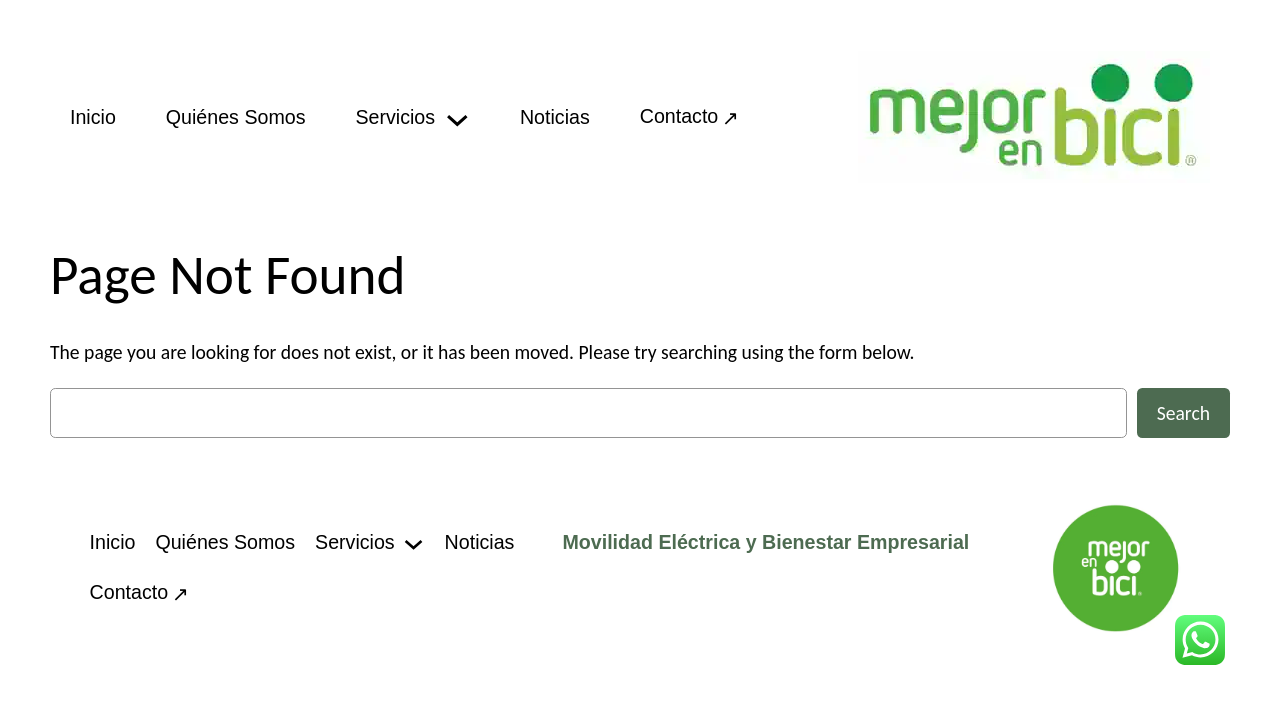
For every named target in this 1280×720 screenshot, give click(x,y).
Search (1183, 413)
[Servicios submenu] (457, 117)
